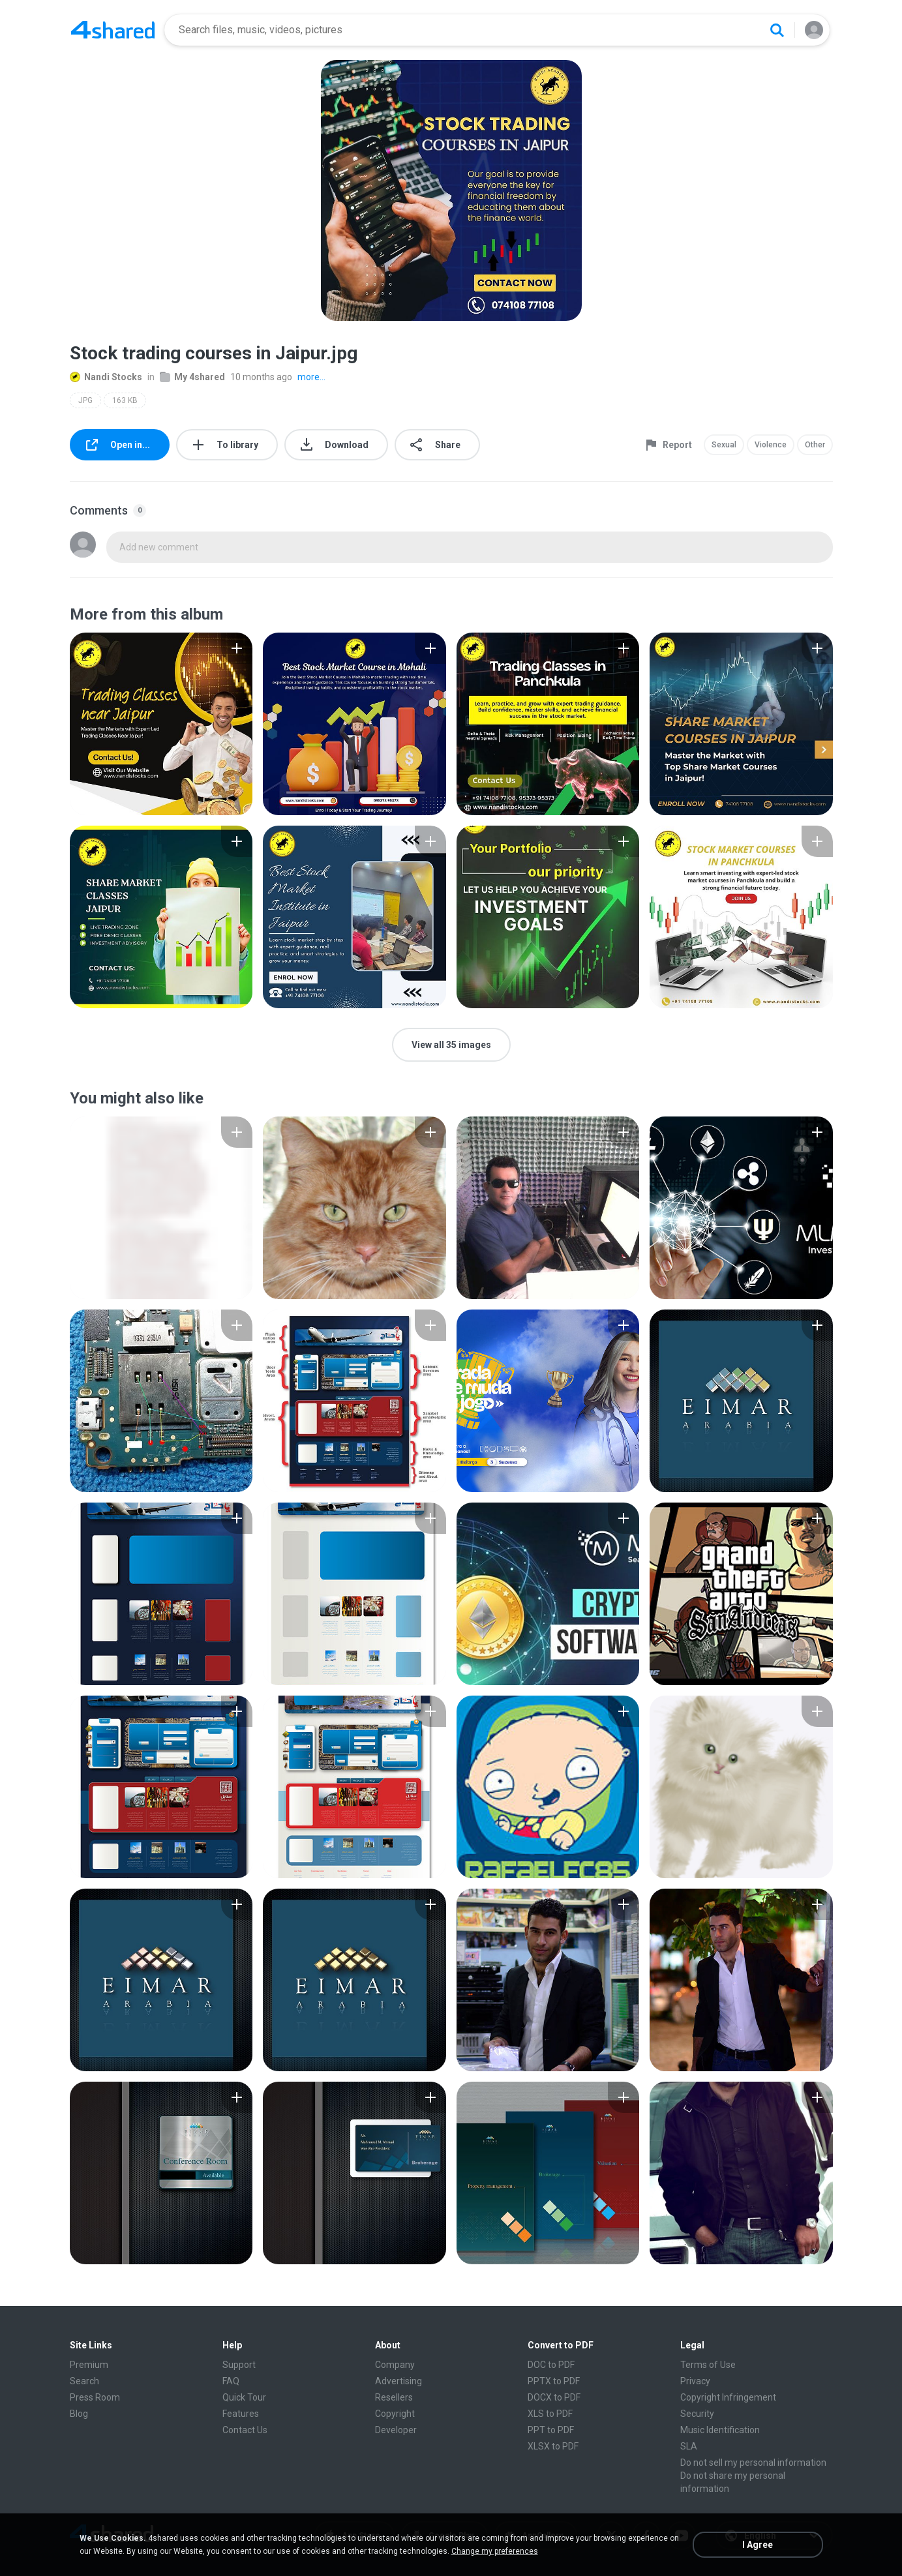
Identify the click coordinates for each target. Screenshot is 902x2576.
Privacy (695, 2381)
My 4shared (192, 377)
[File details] (161, 724)
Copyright (395, 2413)
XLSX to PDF (553, 2446)
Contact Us (244, 2430)
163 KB (125, 400)
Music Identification (720, 2430)
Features (240, 2413)
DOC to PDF (551, 2364)
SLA (688, 2446)
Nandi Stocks (106, 377)
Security (697, 2413)
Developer (396, 2430)
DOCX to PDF (554, 2397)
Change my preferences (494, 2551)
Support (239, 2364)
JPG (85, 400)
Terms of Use (708, 2364)
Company (395, 2364)
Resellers (394, 2397)
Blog (79, 2413)
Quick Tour (244, 2397)
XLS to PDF (550, 2413)
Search (84, 2381)
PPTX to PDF (554, 2381)
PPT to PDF (551, 2430)
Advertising (398, 2381)
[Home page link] (113, 30)
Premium (89, 2364)
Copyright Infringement (728, 2397)
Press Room (95, 2397)
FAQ (230, 2381)
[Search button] (776, 30)
